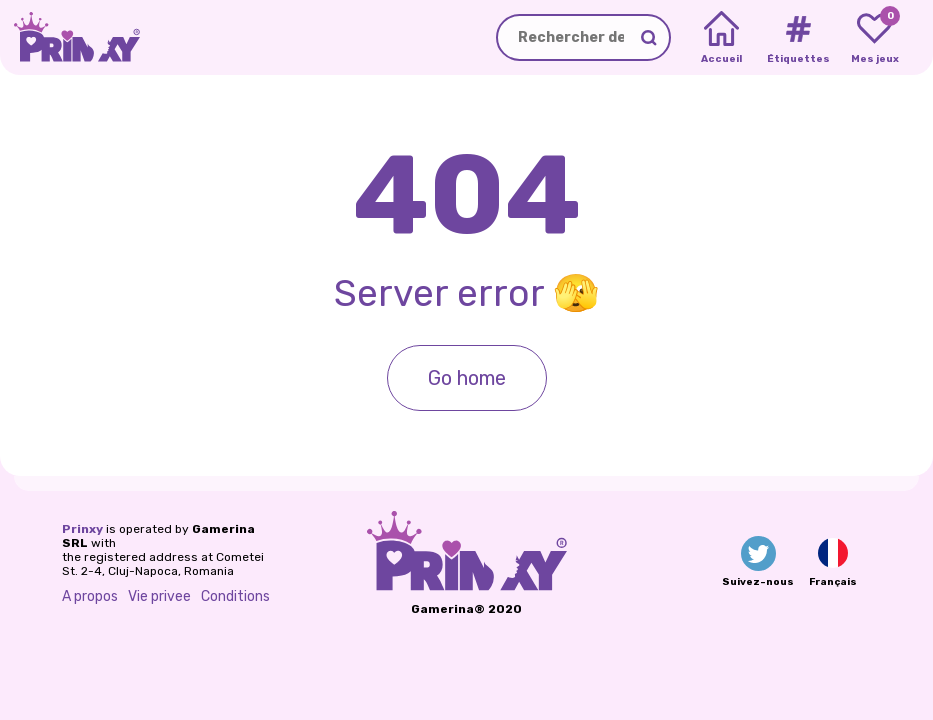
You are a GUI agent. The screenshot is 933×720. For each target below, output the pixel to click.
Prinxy (82, 529)
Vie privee (159, 596)
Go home (467, 378)
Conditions (235, 596)
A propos (90, 596)
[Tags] (797, 38)
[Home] (721, 38)
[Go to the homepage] (70, 37)
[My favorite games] (874, 38)
